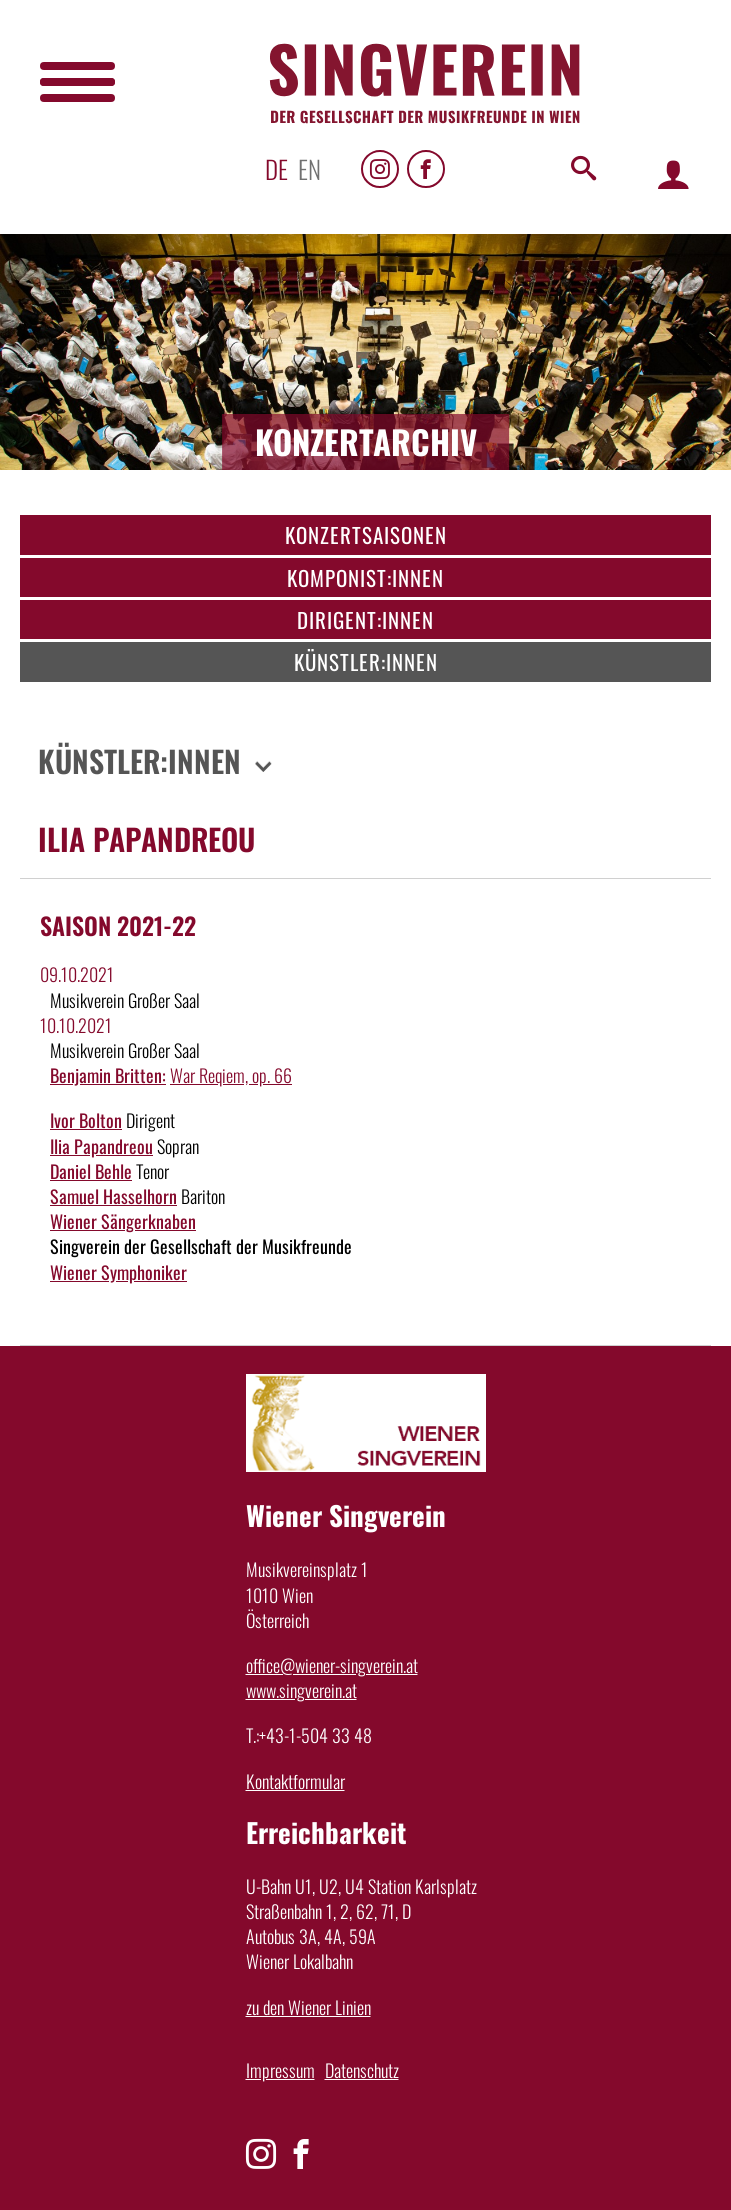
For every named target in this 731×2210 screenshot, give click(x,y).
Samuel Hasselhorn (113, 1196)
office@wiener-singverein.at (332, 1665)
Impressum (280, 2070)
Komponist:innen (365, 577)
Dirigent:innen (365, 619)
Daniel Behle (91, 1171)
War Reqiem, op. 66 (231, 1075)
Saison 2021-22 (118, 925)
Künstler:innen (366, 661)
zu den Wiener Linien (308, 2007)
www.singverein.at (301, 1690)
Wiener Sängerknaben (123, 1221)
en (309, 168)
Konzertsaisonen (366, 534)
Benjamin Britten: (108, 1075)
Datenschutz (362, 2070)
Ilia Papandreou (101, 1146)
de (276, 168)
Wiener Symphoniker (118, 1272)
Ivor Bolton (86, 1120)
